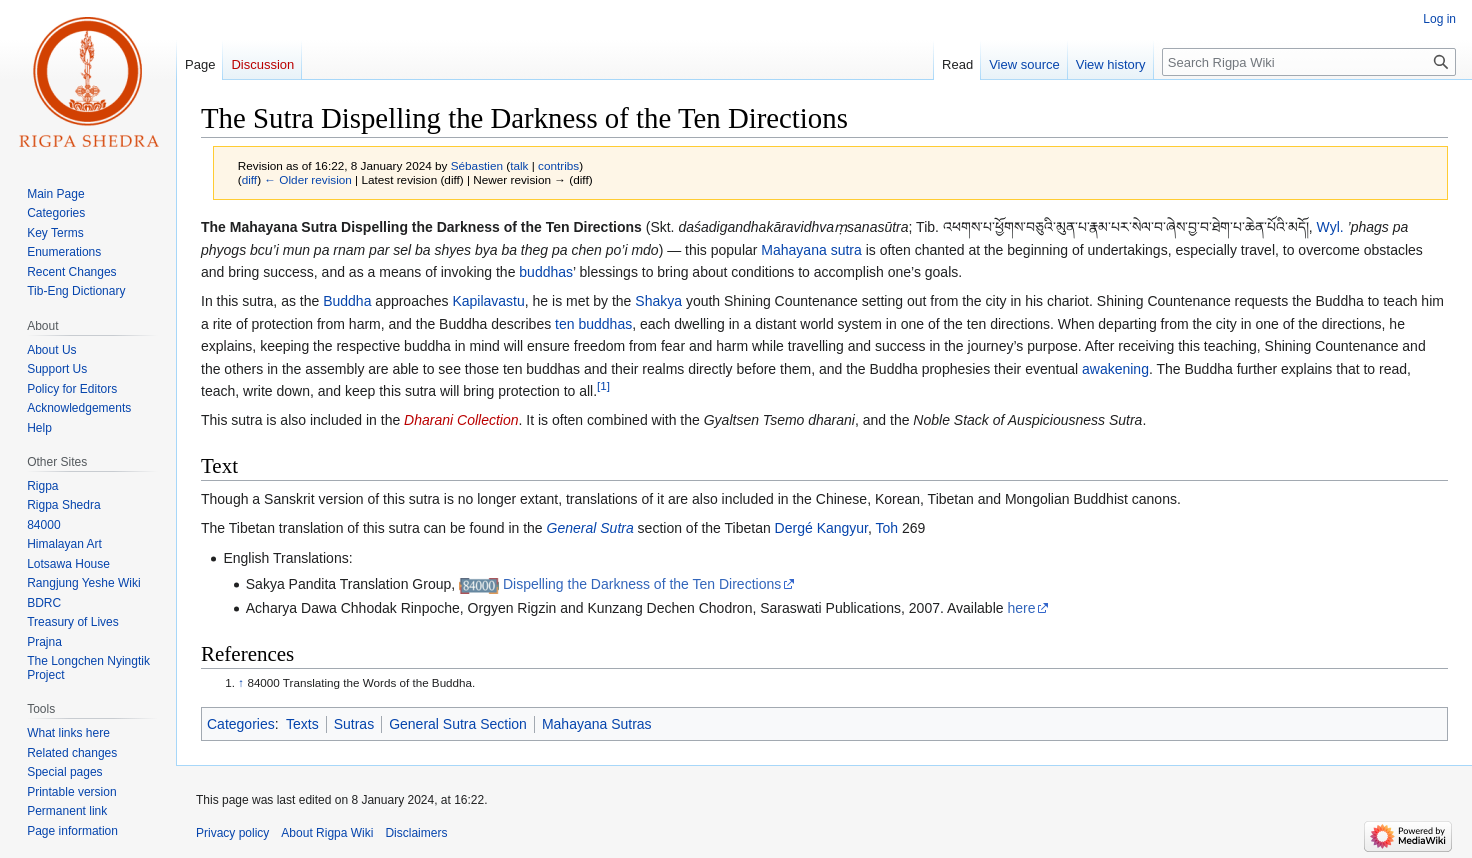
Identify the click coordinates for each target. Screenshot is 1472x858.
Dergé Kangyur (821, 528)
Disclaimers (416, 833)
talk (519, 165)
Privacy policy (232, 833)
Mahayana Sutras (597, 724)
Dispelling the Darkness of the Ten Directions (642, 584)
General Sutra (590, 528)
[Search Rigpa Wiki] (1309, 62)
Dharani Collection (461, 420)
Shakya (658, 301)
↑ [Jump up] (241, 682)
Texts (302, 724)
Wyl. (1330, 227)
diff (249, 179)
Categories (241, 724)
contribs (558, 165)
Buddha (347, 301)
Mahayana (793, 250)
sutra (846, 250)
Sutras (354, 724)
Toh (887, 528)
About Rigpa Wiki (327, 833)
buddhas (546, 272)
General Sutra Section (458, 724)
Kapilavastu (488, 301)
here (1021, 608)
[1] (603, 385)
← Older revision (308, 179)
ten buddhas (593, 324)
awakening (1115, 369)
